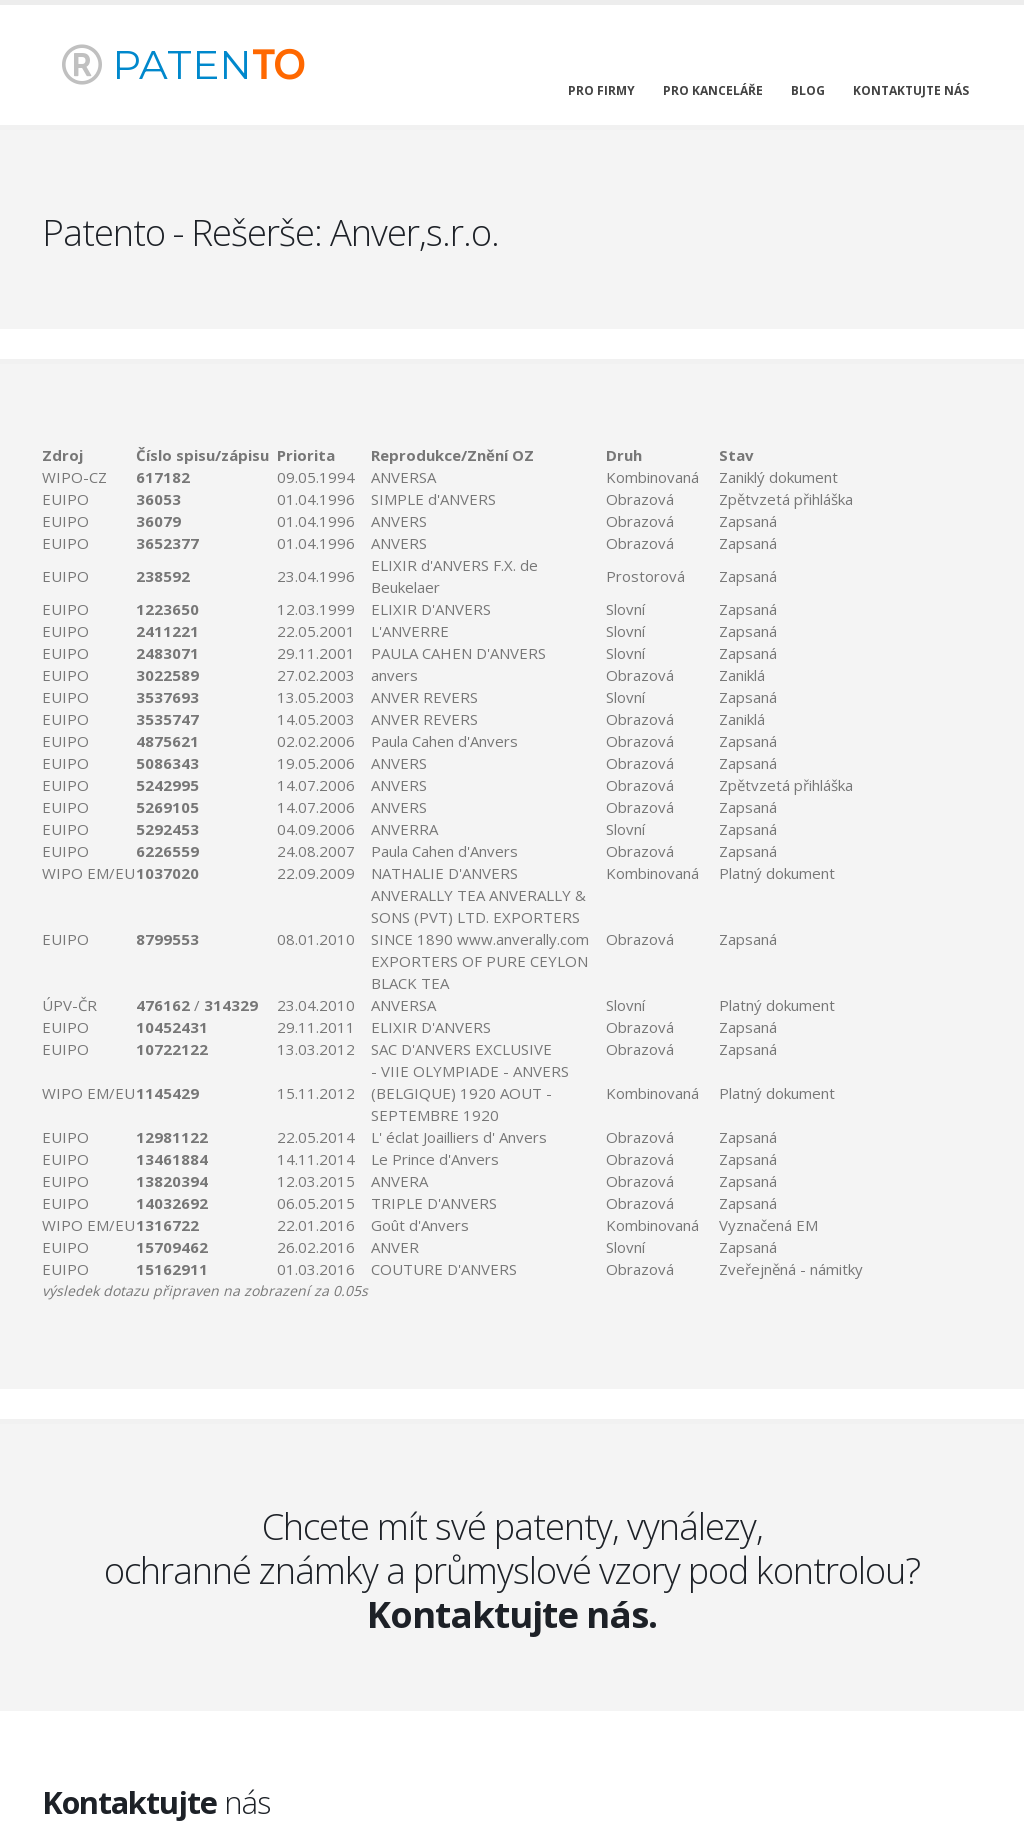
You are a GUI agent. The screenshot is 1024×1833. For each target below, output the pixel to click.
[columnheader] (89, 455)
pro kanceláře (713, 90)
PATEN (183, 64)
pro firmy (601, 90)
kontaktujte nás (911, 90)
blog (808, 90)
